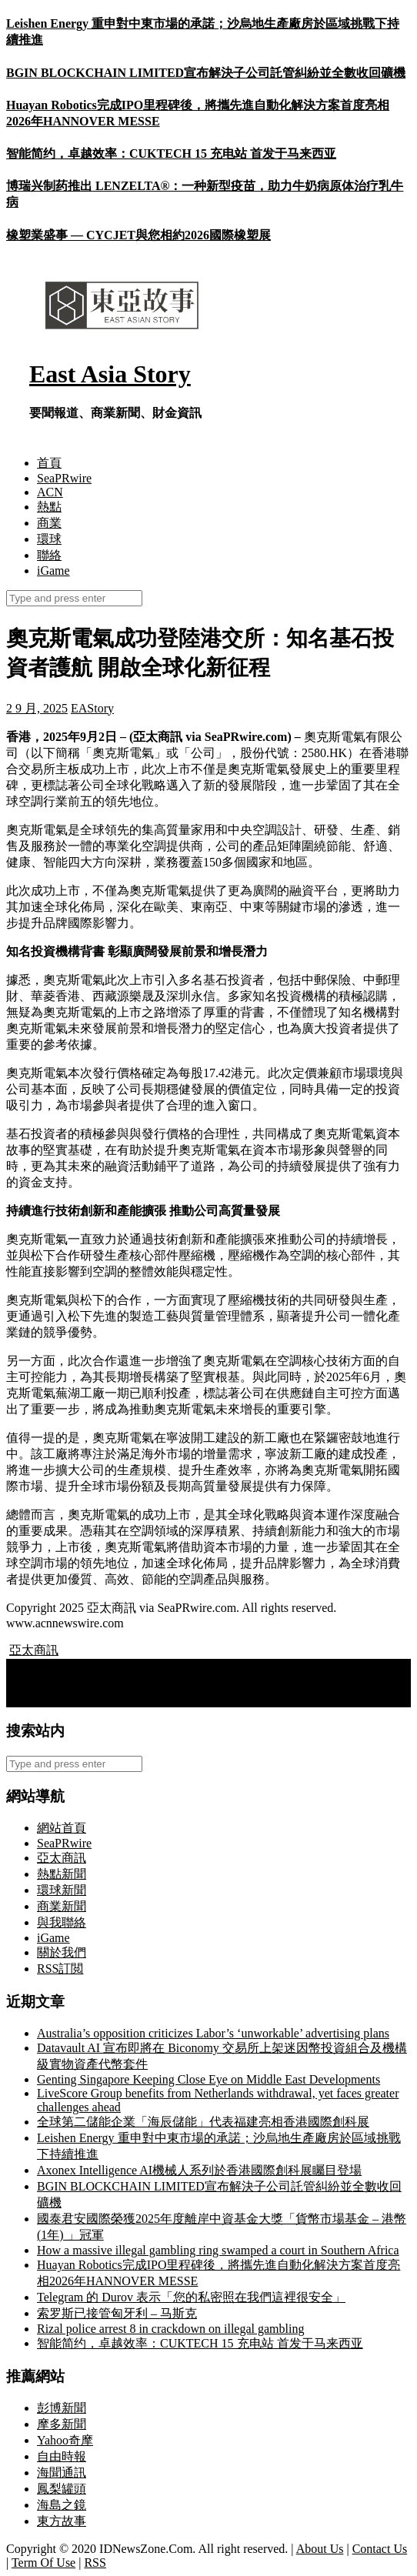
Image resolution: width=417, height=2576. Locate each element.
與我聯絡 (61, 1922)
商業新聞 (61, 1906)
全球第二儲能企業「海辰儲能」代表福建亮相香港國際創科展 (203, 2121)
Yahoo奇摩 (65, 2440)
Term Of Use (43, 2562)
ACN (50, 492)
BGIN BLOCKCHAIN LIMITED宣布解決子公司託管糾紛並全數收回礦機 (205, 72)
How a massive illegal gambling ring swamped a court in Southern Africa (218, 2250)
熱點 (49, 506)
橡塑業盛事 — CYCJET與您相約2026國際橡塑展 (138, 235)
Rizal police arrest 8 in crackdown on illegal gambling (170, 2328)
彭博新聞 (61, 2407)
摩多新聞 (61, 2424)
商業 (49, 522)
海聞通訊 (61, 2472)
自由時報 (61, 2456)
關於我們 (61, 1952)
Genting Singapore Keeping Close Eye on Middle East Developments (208, 2079)
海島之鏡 (61, 2504)
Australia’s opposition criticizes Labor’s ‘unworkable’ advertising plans (213, 2033)
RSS (94, 2562)
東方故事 (61, 2521)
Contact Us (380, 2548)
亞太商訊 (33, 1650)
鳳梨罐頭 (61, 2488)
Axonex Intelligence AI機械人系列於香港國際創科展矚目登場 (199, 2170)
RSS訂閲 (60, 1968)
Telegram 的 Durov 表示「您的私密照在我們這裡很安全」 (191, 2297)
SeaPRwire (64, 478)
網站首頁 (61, 1827)
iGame (53, 570)
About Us (320, 2548)
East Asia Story (110, 374)
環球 (49, 539)
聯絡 (49, 555)
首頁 (49, 462)
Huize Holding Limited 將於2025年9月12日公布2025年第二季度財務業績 (205, 1698)
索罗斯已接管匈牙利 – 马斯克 (117, 2313)
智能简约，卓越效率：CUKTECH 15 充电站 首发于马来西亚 (171, 153)
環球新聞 (61, 1890)
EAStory (92, 708)
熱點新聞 (61, 1873)
